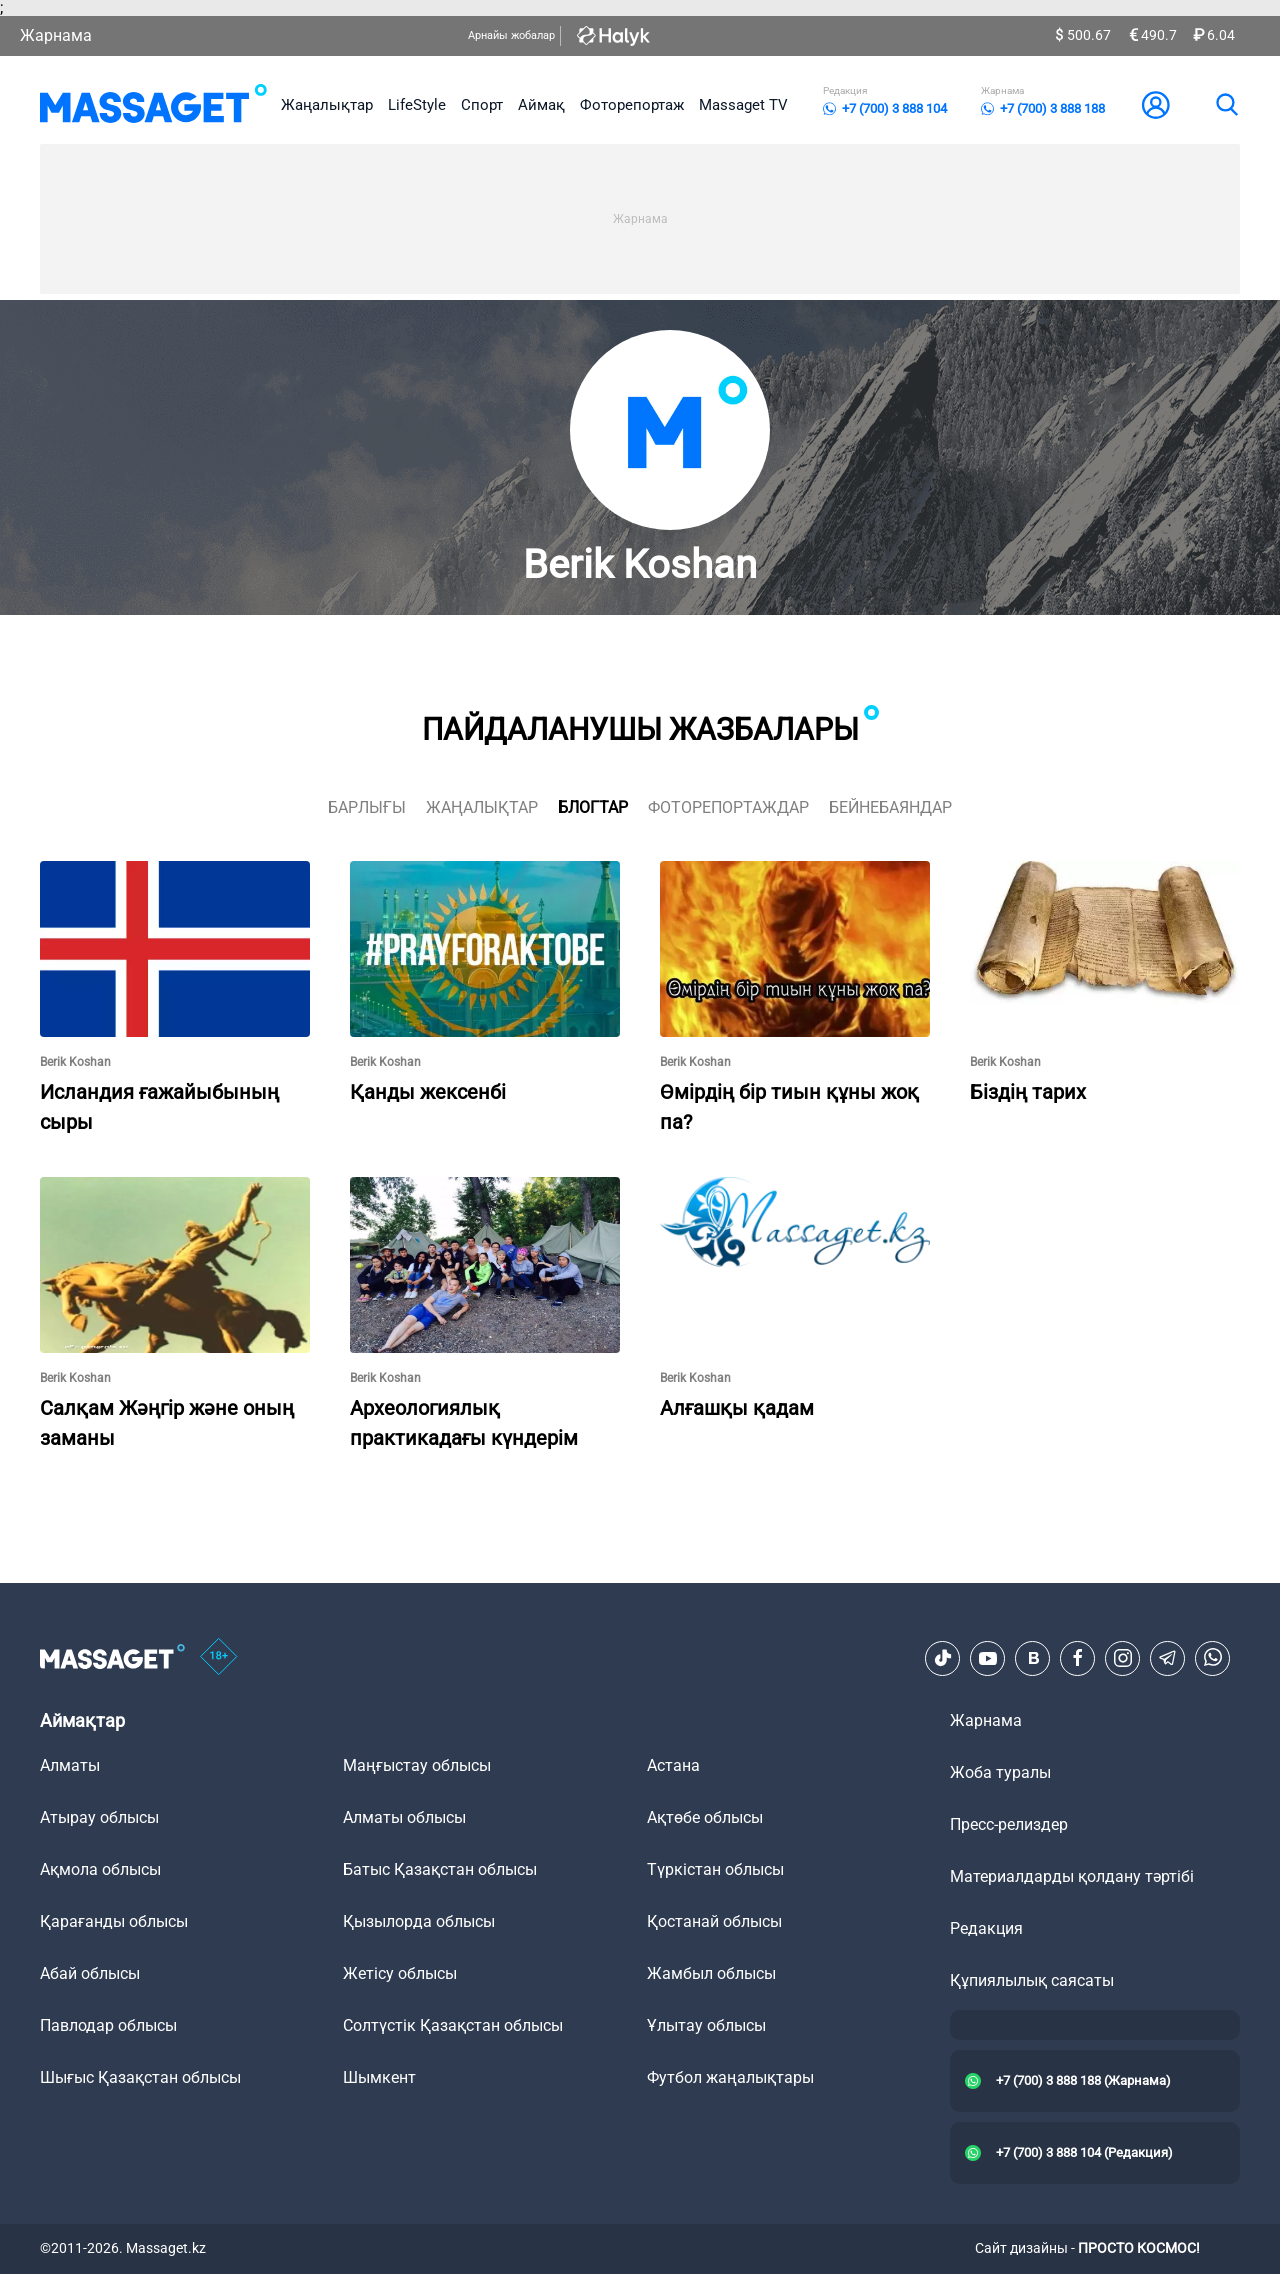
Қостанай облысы (714, 1921)
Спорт (482, 105)
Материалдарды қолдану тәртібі (1072, 1876)
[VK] (1033, 1658)
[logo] (153, 105)
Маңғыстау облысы (417, 1765)
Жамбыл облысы (711, 1973)
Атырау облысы (99, 1817)
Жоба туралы (1000, 1772)
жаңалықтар (482, 807)
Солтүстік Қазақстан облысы (453, 2025)
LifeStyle (417, 105)
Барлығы (367, 807)
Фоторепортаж (632, 105)
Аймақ (541, 105)
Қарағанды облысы (114, 1921)
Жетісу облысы (400, 1973)
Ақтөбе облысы (705, 1817)
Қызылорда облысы (419, 1921)
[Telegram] (1168, 1658)
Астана (673, 1765)
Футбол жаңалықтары (730, 2077)
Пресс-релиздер (1009, 1824)
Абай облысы (90, 1973)
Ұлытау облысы (706, 2025)
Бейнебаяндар (890, 807)
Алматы (70, 1765)
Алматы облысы (404, 1817)
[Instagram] (1123, 1658)
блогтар (593, 807)
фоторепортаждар (728, 807)
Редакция (986, 1928)
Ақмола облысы (100, 1869)
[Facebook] (1078, 1658)
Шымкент (379, 2077)
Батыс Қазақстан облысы (440, 1869)
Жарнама (56, 35)
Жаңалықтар (327, 105)
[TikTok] (943, 1658)
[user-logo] (1156, 105)
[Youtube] (988, 1658)
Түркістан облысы (715, 1869)
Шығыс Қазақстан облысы (140, 2077)
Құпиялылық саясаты (1032, 1980)
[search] (1226, 105)
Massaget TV (743, 105)
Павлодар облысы (108, 2025)
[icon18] (219, 1658)
